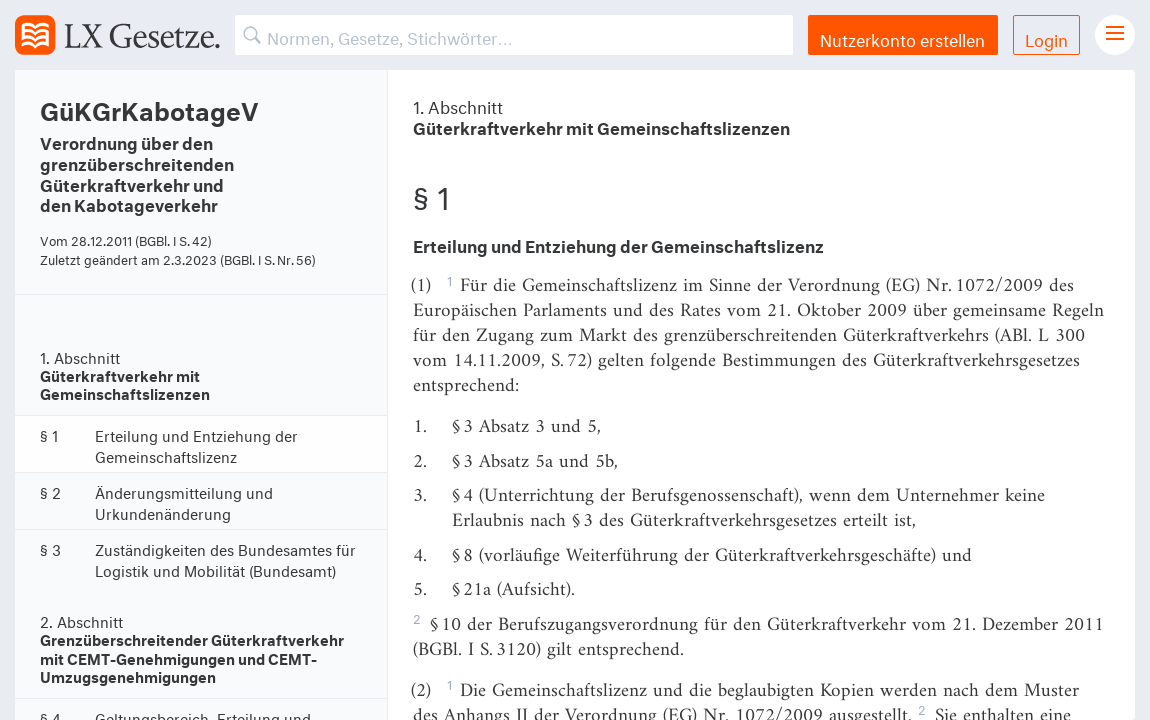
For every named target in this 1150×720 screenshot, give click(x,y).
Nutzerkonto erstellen (902, 37)
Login (1046, 37)
